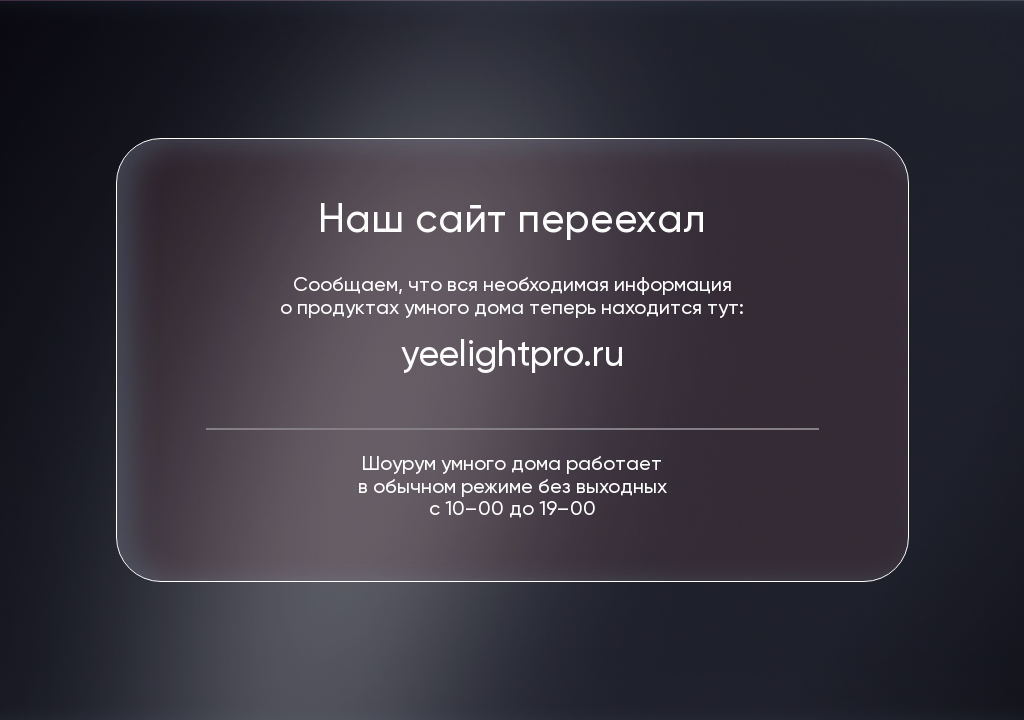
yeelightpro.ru (512, 356)
